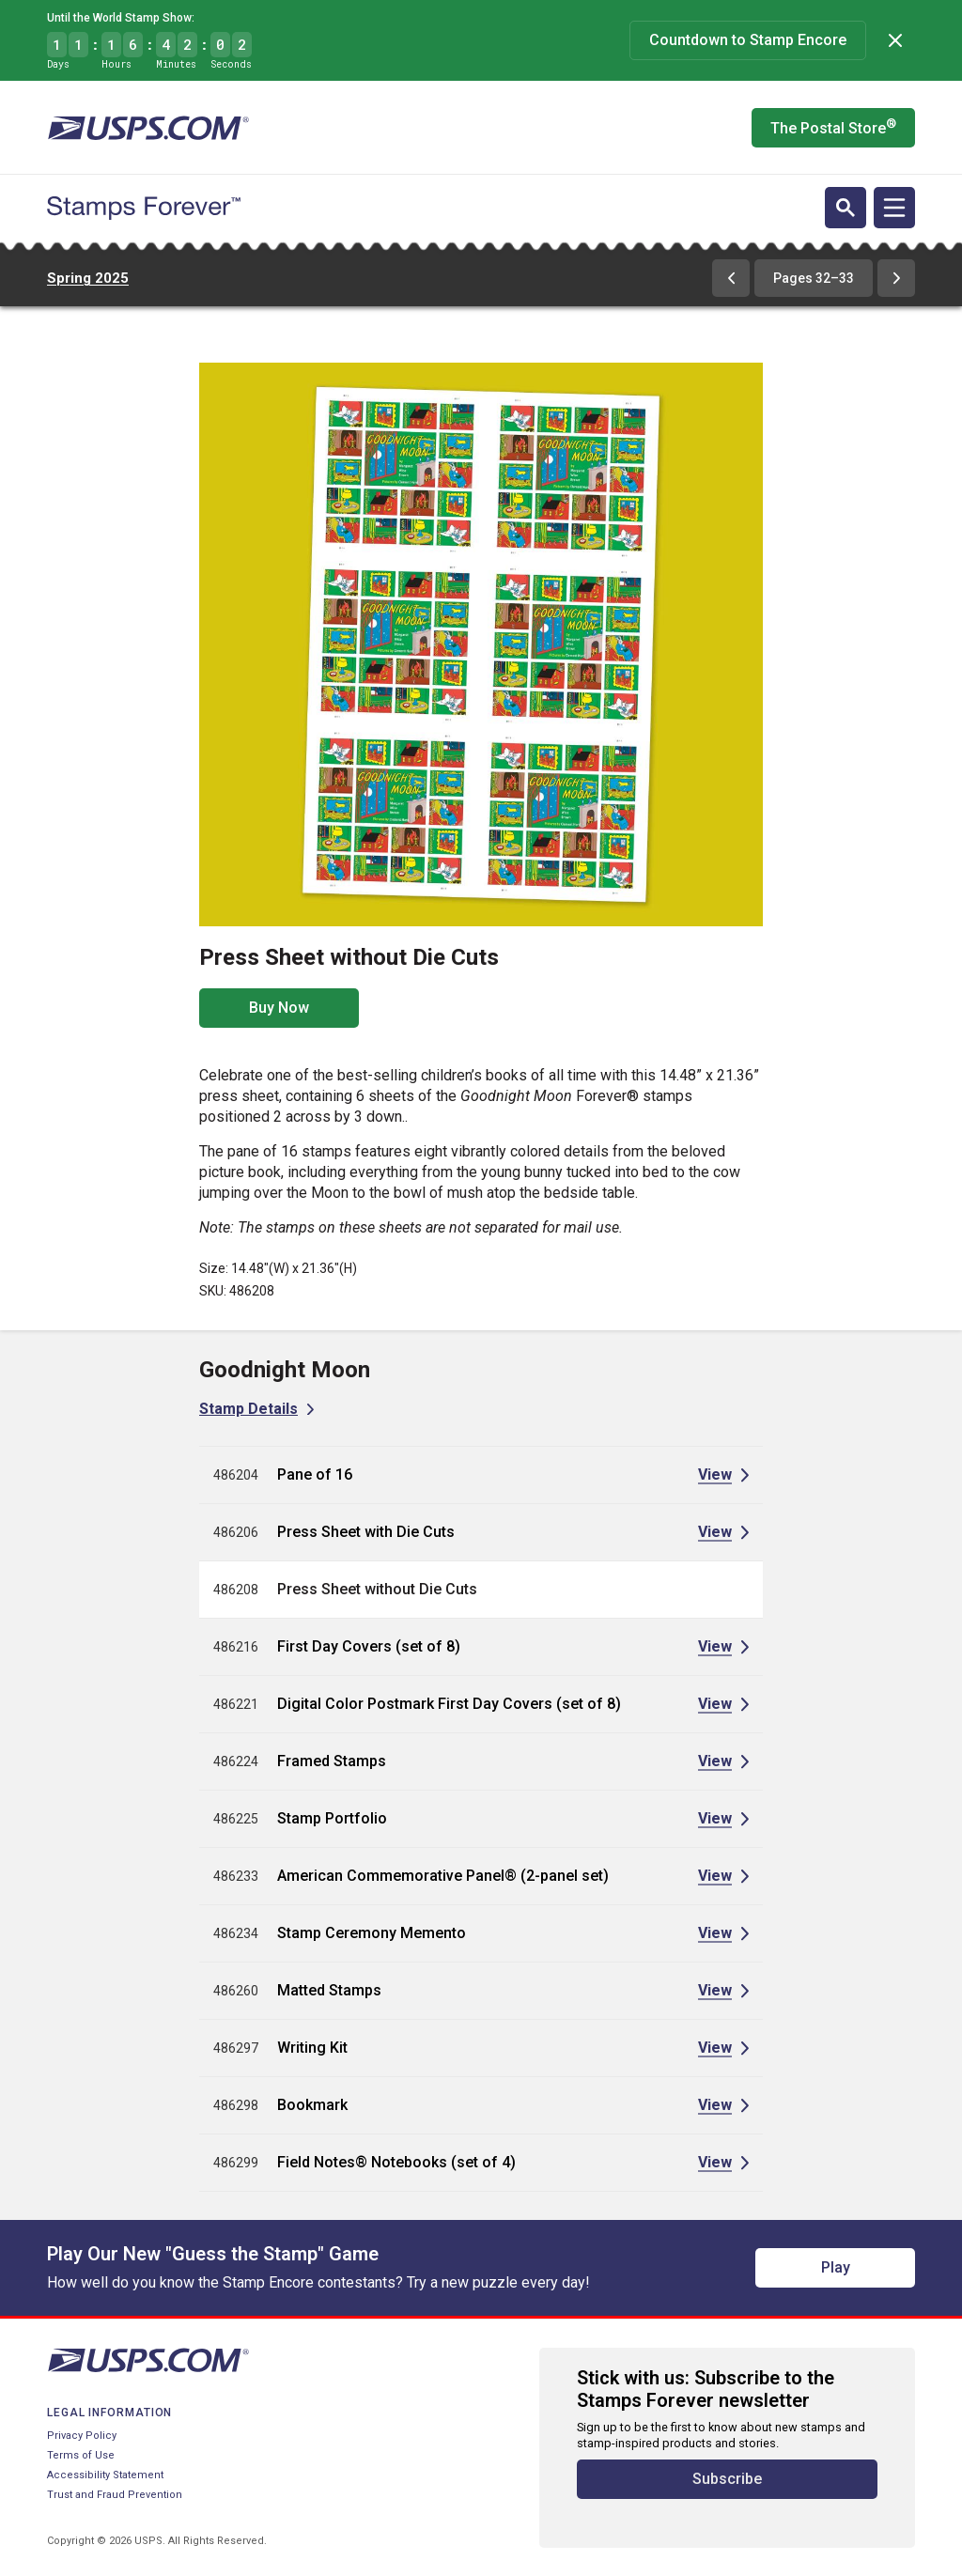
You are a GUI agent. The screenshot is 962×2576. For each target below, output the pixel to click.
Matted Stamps (329, 1990)
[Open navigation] (894, 207)
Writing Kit (312, 2047)
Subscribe (727, 2479)
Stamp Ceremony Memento (371, 1933)
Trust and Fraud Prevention (114, 2495)
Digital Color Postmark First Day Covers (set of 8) (449, 1704)
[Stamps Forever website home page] (143, 208)
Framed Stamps (331, 1761)
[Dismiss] (895, 40)
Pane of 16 (314, 1474)
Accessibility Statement (105, 2475)
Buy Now (279, 1007)
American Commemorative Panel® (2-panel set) (443, 1876)
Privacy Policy (81, 2435)
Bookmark (312, 2105)
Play (835, 2267)
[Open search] (845, 207)
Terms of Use (81, 2455)
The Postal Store (833, 126)
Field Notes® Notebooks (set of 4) (396, 2162)
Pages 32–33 (813, 278)
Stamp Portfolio (332, 1818)
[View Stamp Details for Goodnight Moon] (256, 1409)
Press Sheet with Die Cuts (366, 1532)
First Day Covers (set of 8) (368, 1646)
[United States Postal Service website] (148, 128)
